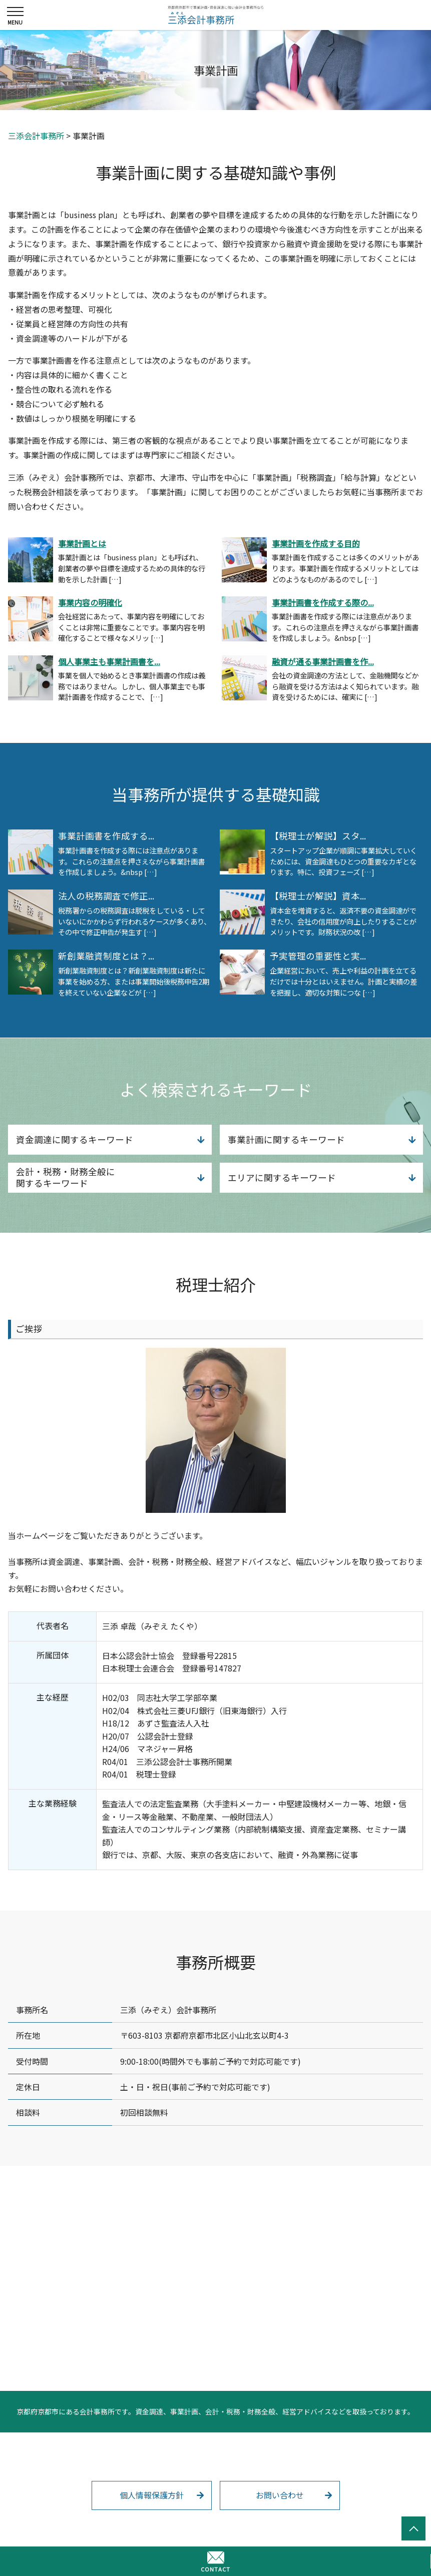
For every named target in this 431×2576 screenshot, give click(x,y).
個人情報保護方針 (152, 2495)
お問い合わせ (280, 2495)
